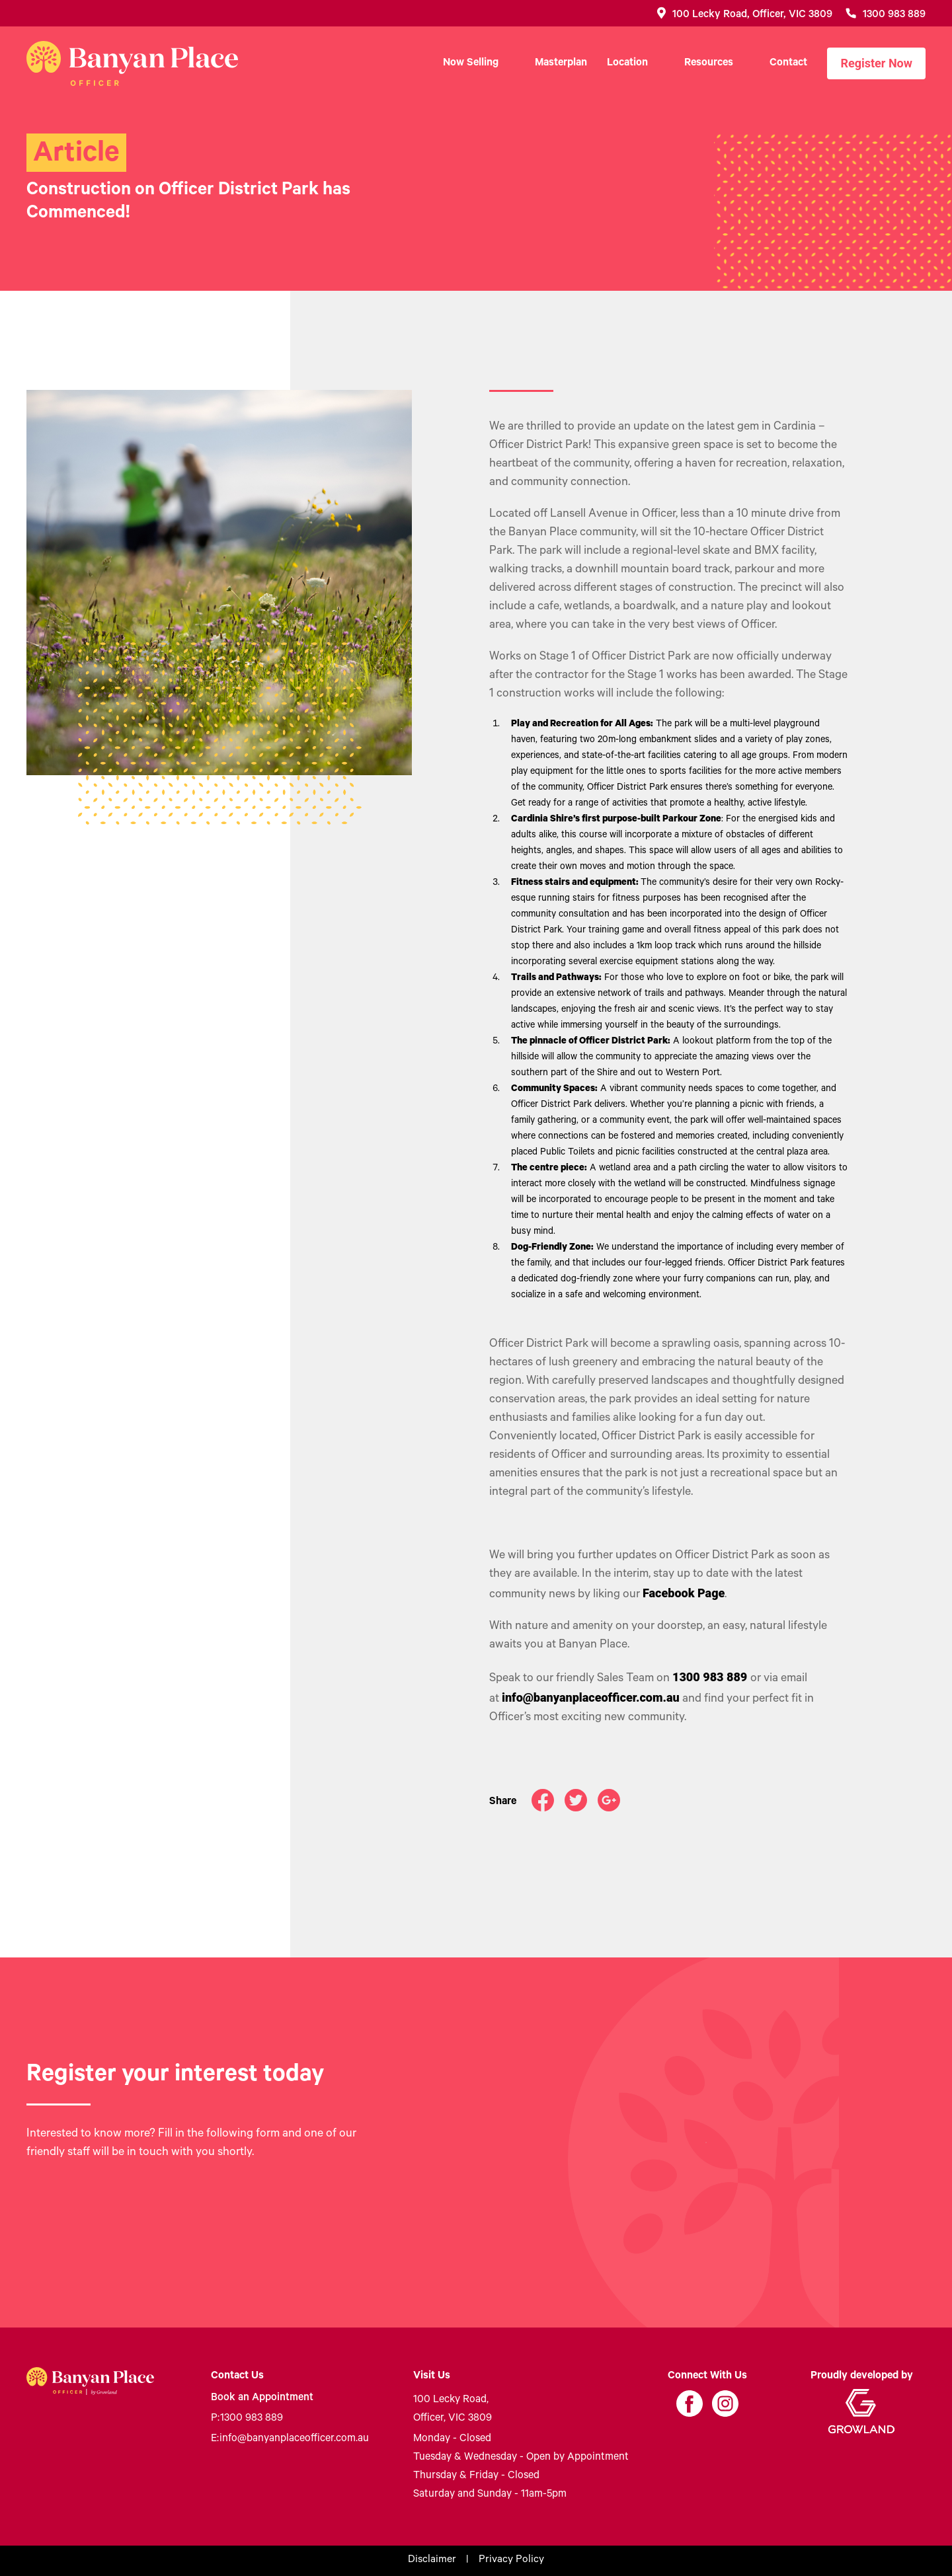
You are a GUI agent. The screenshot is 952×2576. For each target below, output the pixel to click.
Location (627, 63)
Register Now (876, 63)
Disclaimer (432, 2561)
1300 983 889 (247, 2419)
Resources (708, 63)
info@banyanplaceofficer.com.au (290, 2439)
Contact (788, 63)
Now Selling (470, 63)
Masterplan (561, 63)
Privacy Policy (511, 2561)
